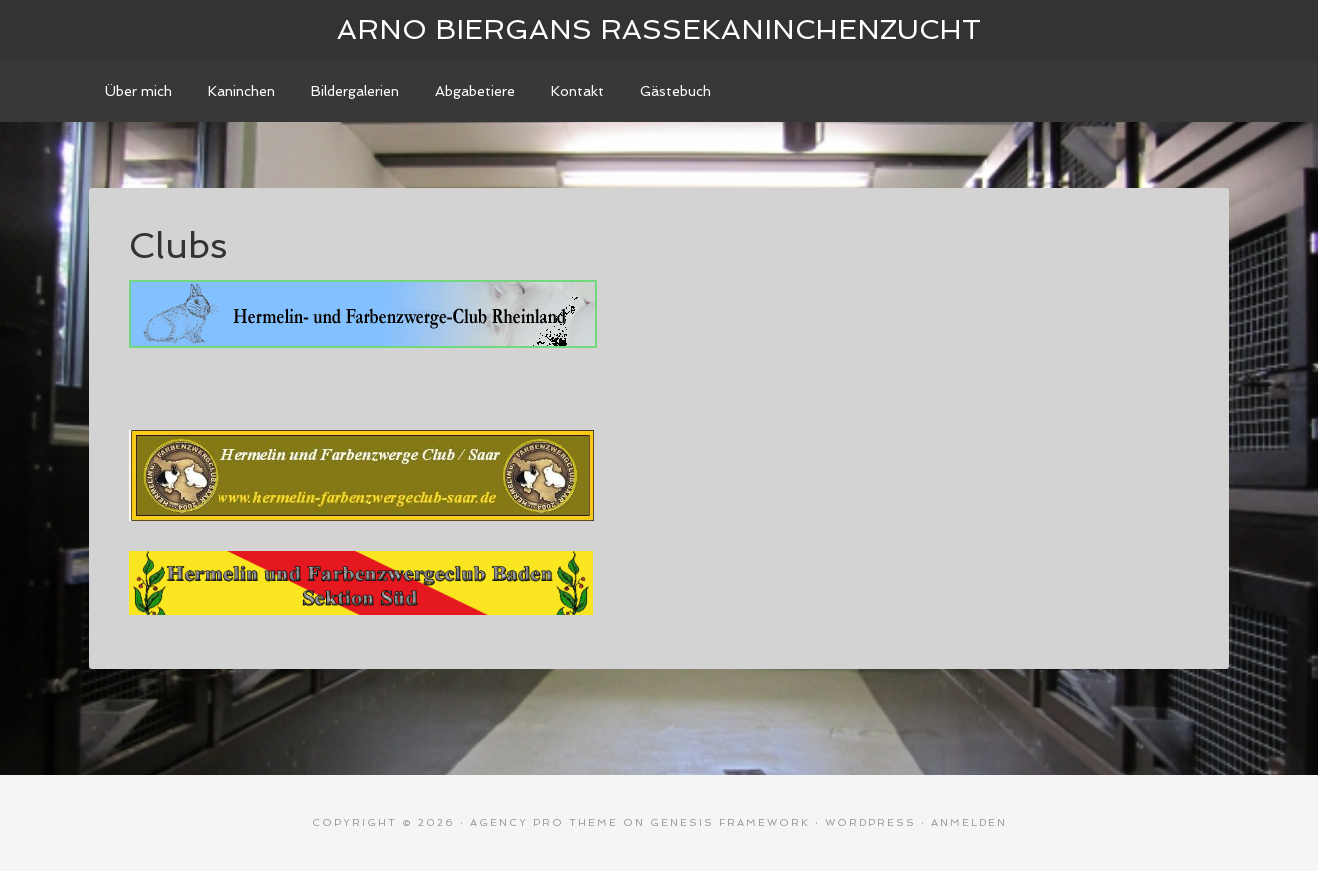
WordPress (870, 822)
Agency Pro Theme (544, 822)
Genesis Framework (730, 822)
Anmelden (969, 822)
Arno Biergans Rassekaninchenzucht (659, 29)
